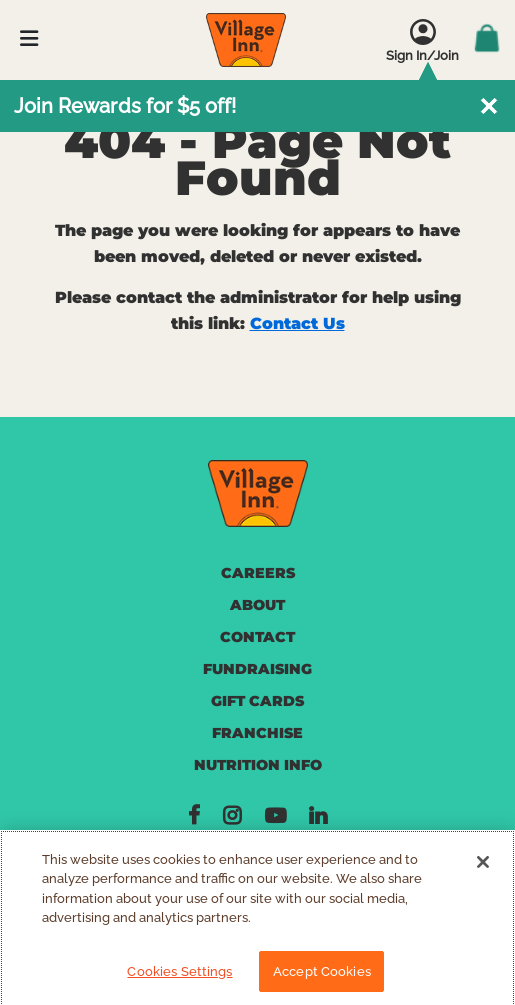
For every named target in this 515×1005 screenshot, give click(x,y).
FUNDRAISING (257, 669)
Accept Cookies (322, 977)
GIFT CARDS (257, 701)
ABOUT (257, 605)
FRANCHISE (257, 733)
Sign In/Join (422, 55)
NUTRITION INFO (258, 765)
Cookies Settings (179, 977)
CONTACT (257, 637)
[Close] (483, 868)
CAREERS (258, 573)
